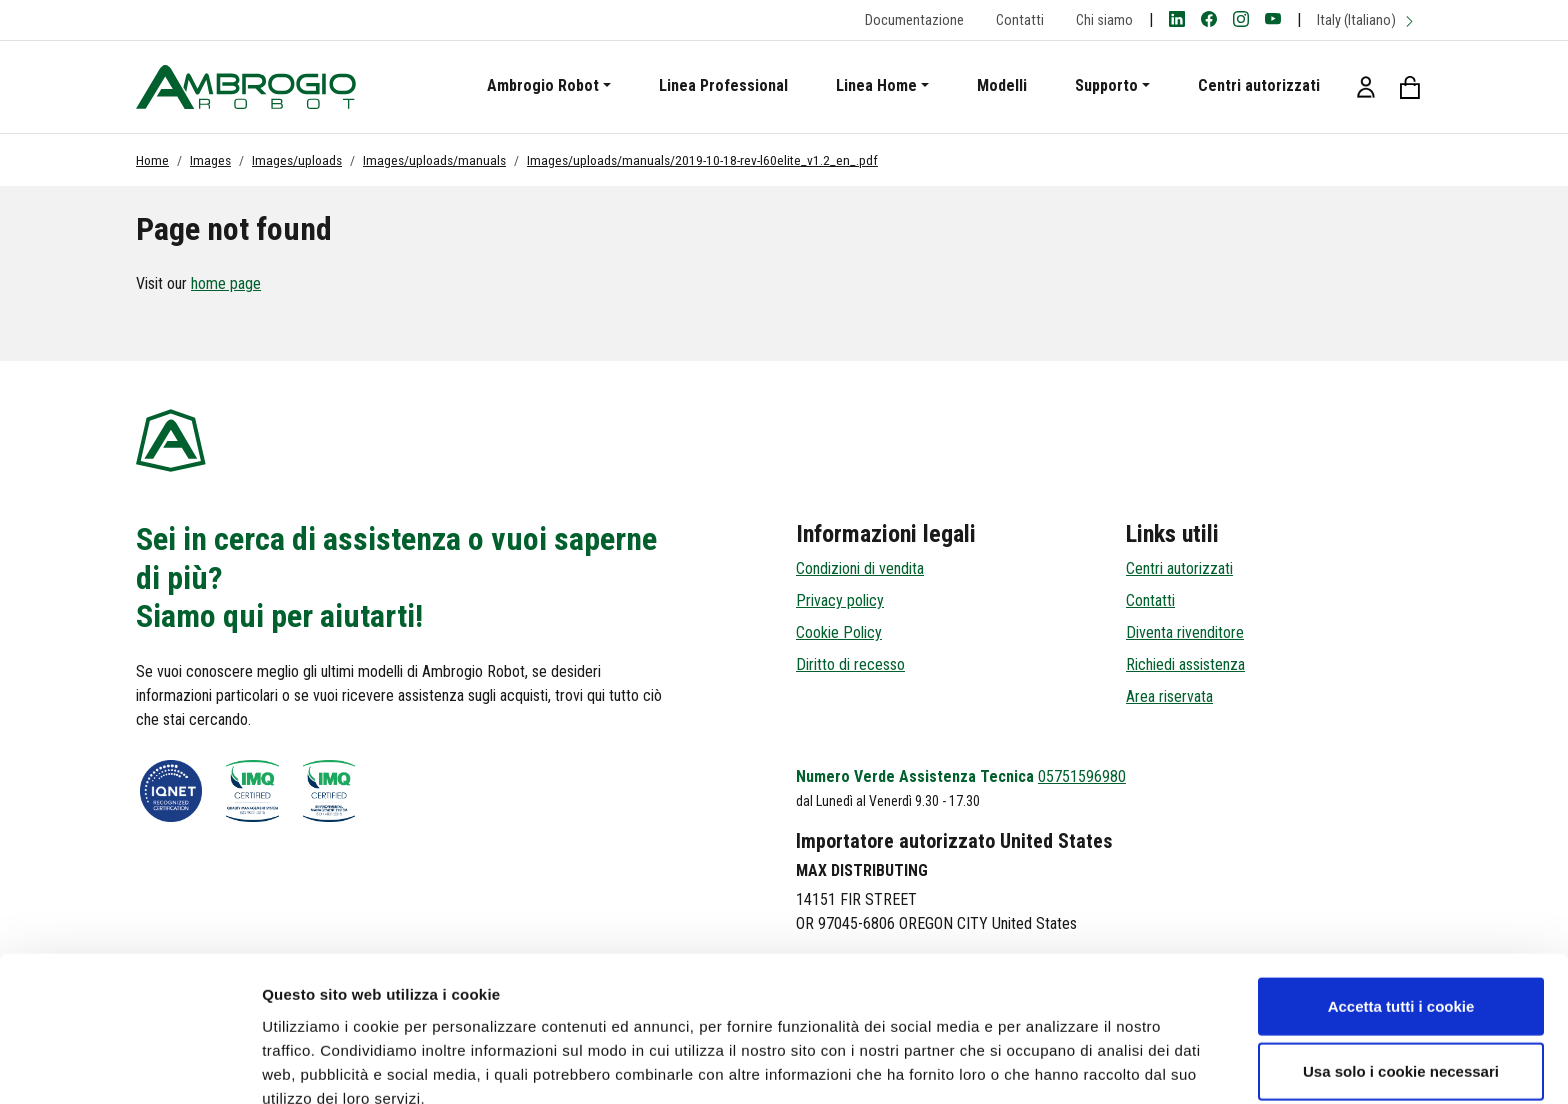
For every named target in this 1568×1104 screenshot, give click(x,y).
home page (226, 283)
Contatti (1020, 20)
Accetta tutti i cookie (1401, 907)
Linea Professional (723, 85)
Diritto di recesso (850, 664)
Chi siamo (1104, 20)
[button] (1366, 86)
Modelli (1002, 85)
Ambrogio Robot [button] (543, 85)
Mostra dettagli (1052, 1064)
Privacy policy (840, 600)
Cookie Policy (839, 632)
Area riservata (1169, 696)
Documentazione (914, 20)
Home (152, 160)
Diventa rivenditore (1185, 632)
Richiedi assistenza (1185, 664)
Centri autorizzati (1259, 85)
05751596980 (1082, 776)
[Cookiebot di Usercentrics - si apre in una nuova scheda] (129, 1065)
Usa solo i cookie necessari (1401, 973)
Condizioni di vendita (860, 568)
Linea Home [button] (876, 85)
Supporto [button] (1106, 85)
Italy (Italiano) (1366, 20)
